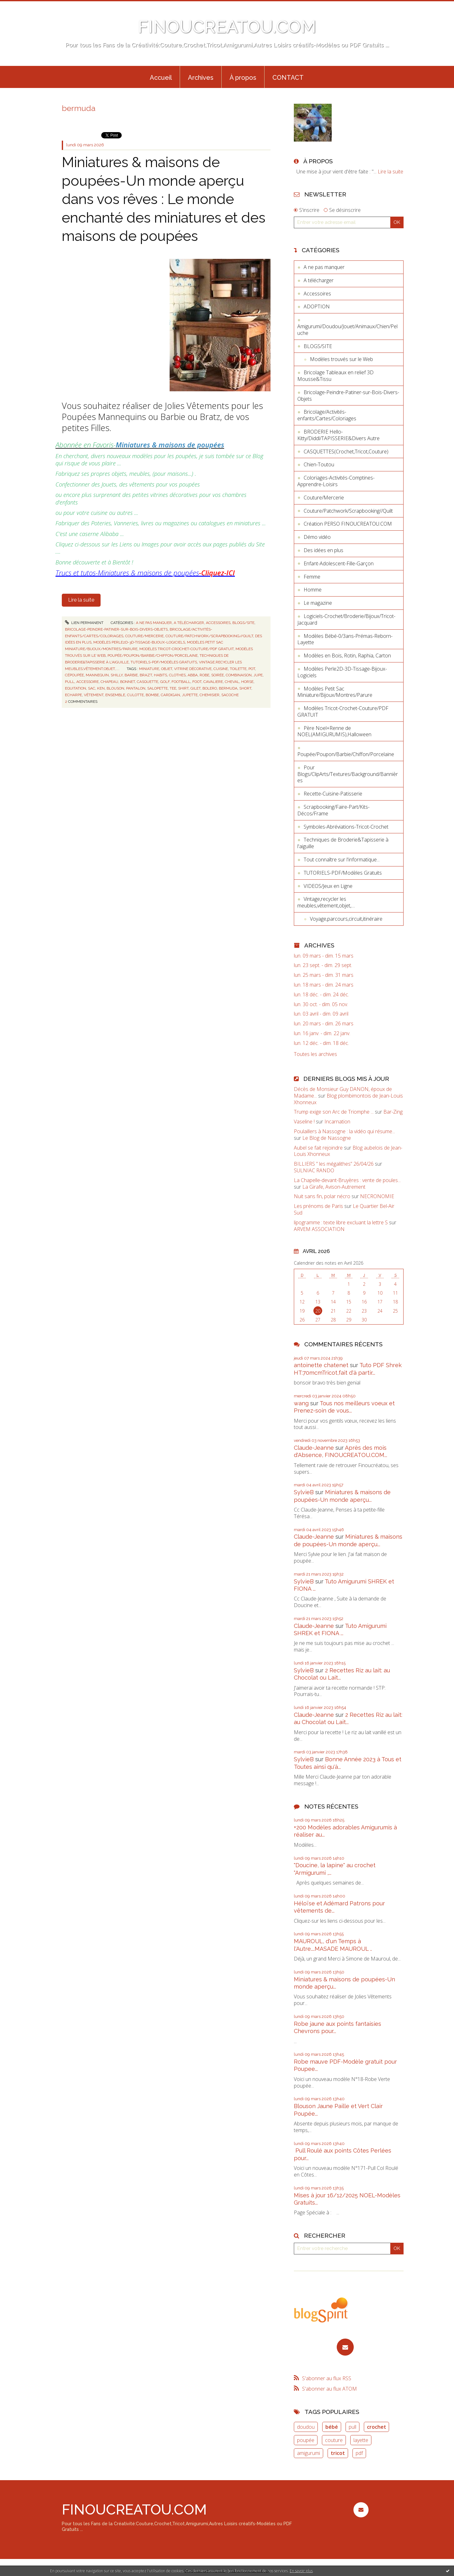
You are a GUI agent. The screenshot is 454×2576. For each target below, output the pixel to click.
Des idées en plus (323, 550)
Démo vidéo (317, 536)
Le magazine (318, 602)
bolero (209, 688)
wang (301, 1403)
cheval (232, 681)
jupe (258, 675)
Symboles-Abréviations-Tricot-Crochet (346, 826)
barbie (131, 675)
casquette (147, 681)
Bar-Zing (393, 1111)
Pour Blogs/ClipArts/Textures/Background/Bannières (347, 774)
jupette (190, 695)
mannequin (97, 675)
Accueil (161, 77)
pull (69, 681)
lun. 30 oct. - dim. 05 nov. (321, 1004)
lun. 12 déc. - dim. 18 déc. (321, 1043)
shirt (183, 688)
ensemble (115, 695)
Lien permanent (84, 623)
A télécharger (189, 623)
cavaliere (213, 681)
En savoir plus (301, 2570)
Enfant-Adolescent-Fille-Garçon (339, 563)
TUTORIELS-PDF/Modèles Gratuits (164, 662)
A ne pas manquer (154, 623)
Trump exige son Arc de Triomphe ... (334, 1111)
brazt (146, 675)
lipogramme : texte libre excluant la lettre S (341, 1222)
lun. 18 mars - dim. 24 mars (323, 985)
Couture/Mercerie (144, 636)
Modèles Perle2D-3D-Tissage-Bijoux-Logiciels (139, 642)
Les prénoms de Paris (318, 1206)
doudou (306, 2426)
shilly (117, 675)
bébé (331, 2426)
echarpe (73, 695)
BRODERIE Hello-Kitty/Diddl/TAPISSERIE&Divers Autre (338, 435)
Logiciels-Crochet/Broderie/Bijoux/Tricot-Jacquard (346, 619)
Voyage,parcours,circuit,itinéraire (346, 918)
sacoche (230, 695)
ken (101, 688)
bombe (152, 695)
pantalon (135, 688)
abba (193, 675)
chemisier (209, 695)
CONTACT (288, 77)
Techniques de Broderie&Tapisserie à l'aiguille (342, 843)
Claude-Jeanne (314, 1447)
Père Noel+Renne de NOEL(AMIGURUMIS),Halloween (334, 731)
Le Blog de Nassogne (326, 1137)
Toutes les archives (315, 1054)
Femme (312, 576)
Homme (313, 589)
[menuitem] (161, 77)
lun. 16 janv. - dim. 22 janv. (322, 1033)
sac (91, 688)
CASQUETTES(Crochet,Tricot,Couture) (346, 451)
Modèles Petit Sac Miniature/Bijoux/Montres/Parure (334, 692)
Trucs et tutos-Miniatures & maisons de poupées (145, 572)
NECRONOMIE (377, 1196)
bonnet (127, 681)
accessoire (87, 681)
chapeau (109, 681)
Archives (200, 77)
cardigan (170, 695)
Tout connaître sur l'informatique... (342, 859)
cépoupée (74, 675)
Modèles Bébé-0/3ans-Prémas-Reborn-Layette (345, 639)
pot (251, 669)
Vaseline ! (304, 1121)
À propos (243, 77)
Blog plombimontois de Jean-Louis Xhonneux (348, 1099)
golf (165, 681)
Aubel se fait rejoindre (318, 1147)
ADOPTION (317, 306)
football (181, 681)
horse (247, 681)
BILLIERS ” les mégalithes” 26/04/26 (334, 1163)
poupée (305, 2440)
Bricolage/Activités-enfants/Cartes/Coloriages (326, 415)
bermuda (228, 688)
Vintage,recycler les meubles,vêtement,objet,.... (326, 902)
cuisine (220, 669)
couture (334, 2440)
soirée (217, 675)
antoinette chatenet (321, 1365)
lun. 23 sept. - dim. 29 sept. (323, 965)
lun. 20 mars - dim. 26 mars (323, 1023)
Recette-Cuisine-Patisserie (333, 793)
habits (160, 675)
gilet (195, 688)
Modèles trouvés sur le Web (341, 359)
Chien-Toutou (319, 464)
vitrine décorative (193, 669)
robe (204, 675)
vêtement (93, 695)
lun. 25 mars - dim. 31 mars (323, 975)
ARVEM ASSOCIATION (319, 1229)
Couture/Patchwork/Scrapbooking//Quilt (209, 636)
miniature (149, 669)
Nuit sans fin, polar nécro (322, 1196)
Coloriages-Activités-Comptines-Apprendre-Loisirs (336, 481)
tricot (338, 2453)
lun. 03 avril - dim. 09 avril (321, 1014)
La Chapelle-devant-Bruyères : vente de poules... (347, 1180)
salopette (157, 688)
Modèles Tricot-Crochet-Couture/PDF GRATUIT (186, 649)
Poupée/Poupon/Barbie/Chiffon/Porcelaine (153, 655)
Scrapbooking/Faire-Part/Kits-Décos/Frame (333, 810)
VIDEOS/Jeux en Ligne (328, 886)
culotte (135, 695)
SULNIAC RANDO (314, 1170)
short (245, 688)
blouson (115, 688)
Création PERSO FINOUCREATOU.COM (348, 523)
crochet (376, 2426)
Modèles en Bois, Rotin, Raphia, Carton (347, 655)
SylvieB (304, 1492)
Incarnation (337, 1121)
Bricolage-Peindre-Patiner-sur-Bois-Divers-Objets (116, 629)
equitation (75, 688)
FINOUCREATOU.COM (227, 26)
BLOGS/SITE (243, 623)
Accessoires (218, 623)
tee (173, 688)
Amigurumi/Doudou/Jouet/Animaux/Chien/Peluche (347, 329)
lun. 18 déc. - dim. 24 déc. (321, 994)
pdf (359, 2453)
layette (360, 2440)
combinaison (239, 675)
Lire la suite (81, 600)
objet (166, 669)
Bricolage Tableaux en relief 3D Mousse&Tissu (335, 375)
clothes (177, 675)
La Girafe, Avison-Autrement (333, 1186)
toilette (238, 669)
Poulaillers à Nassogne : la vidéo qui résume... (344, 1131)
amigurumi (308, 2453)
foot (196, 681)
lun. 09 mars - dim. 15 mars (323, 956)
